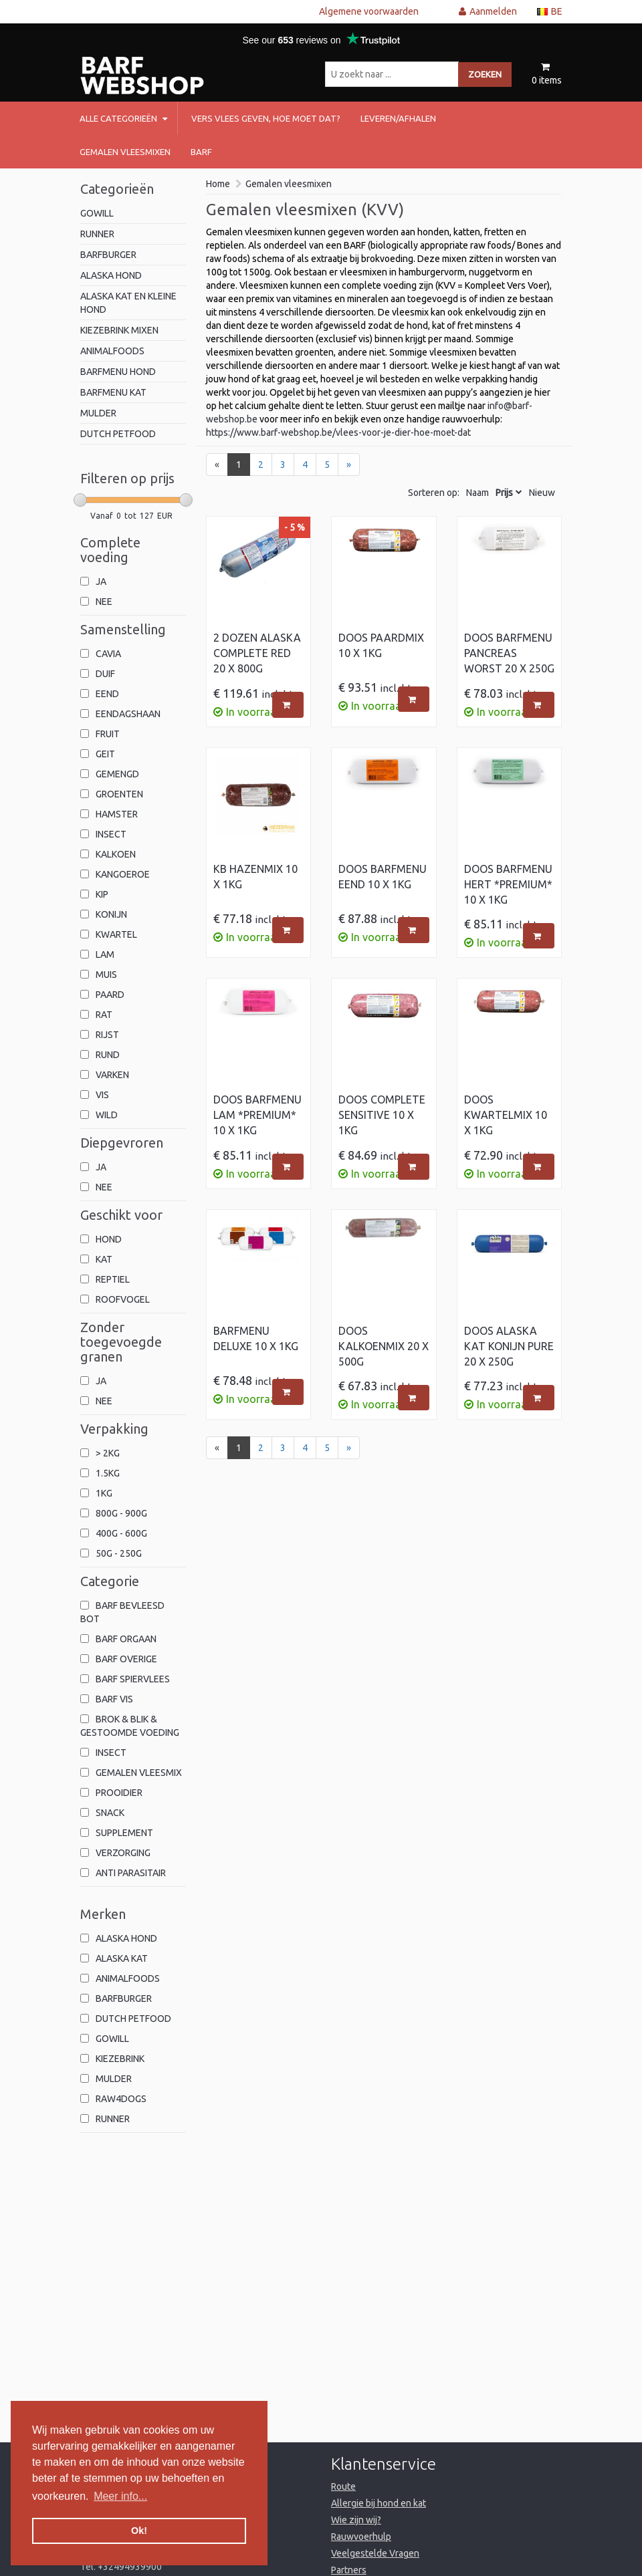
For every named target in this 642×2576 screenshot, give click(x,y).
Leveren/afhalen (398, 118)
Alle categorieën (123, 118)
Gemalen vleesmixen (125, 151)
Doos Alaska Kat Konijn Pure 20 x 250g (509, 1346)
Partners (348, 2570)
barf (201, 151)
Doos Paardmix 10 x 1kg (381, 645)
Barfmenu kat (113, 392)
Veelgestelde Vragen (375, 2553)
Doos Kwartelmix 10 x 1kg (505, 1114)
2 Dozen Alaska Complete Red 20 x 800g (257, 653)
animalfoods (112, 351)
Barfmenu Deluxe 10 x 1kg (255, 1338)
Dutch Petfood (118, 433)
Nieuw (542, 492)
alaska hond (111, 275)
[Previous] (217, 464)
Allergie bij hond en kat (378, 2503)
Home (218, 183)
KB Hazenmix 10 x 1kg (255, 876)
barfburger (108, 254)
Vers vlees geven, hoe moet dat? (265, 118)
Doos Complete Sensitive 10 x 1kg (381, 1114)
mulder (98, 413)
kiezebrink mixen (119, 330)
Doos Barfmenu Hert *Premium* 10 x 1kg (508, 884)
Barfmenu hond (118, 371)
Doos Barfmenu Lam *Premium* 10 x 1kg (257, 1114)
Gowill (97, 213)
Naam (477, 492)
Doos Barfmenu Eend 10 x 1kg (382, 876)
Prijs (504, 492)
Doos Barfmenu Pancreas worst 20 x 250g (509, 653)
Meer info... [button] (120, 2496)
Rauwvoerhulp (361, 2536)
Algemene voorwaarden (369, 11)
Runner (97, 234)
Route (343, 2486)
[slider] (80, 500)
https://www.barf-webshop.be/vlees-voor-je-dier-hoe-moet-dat (338, 432)
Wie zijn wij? (356, 2520)
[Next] (349, 464)
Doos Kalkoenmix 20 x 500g (383, 1346)
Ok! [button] (139, 2530)
